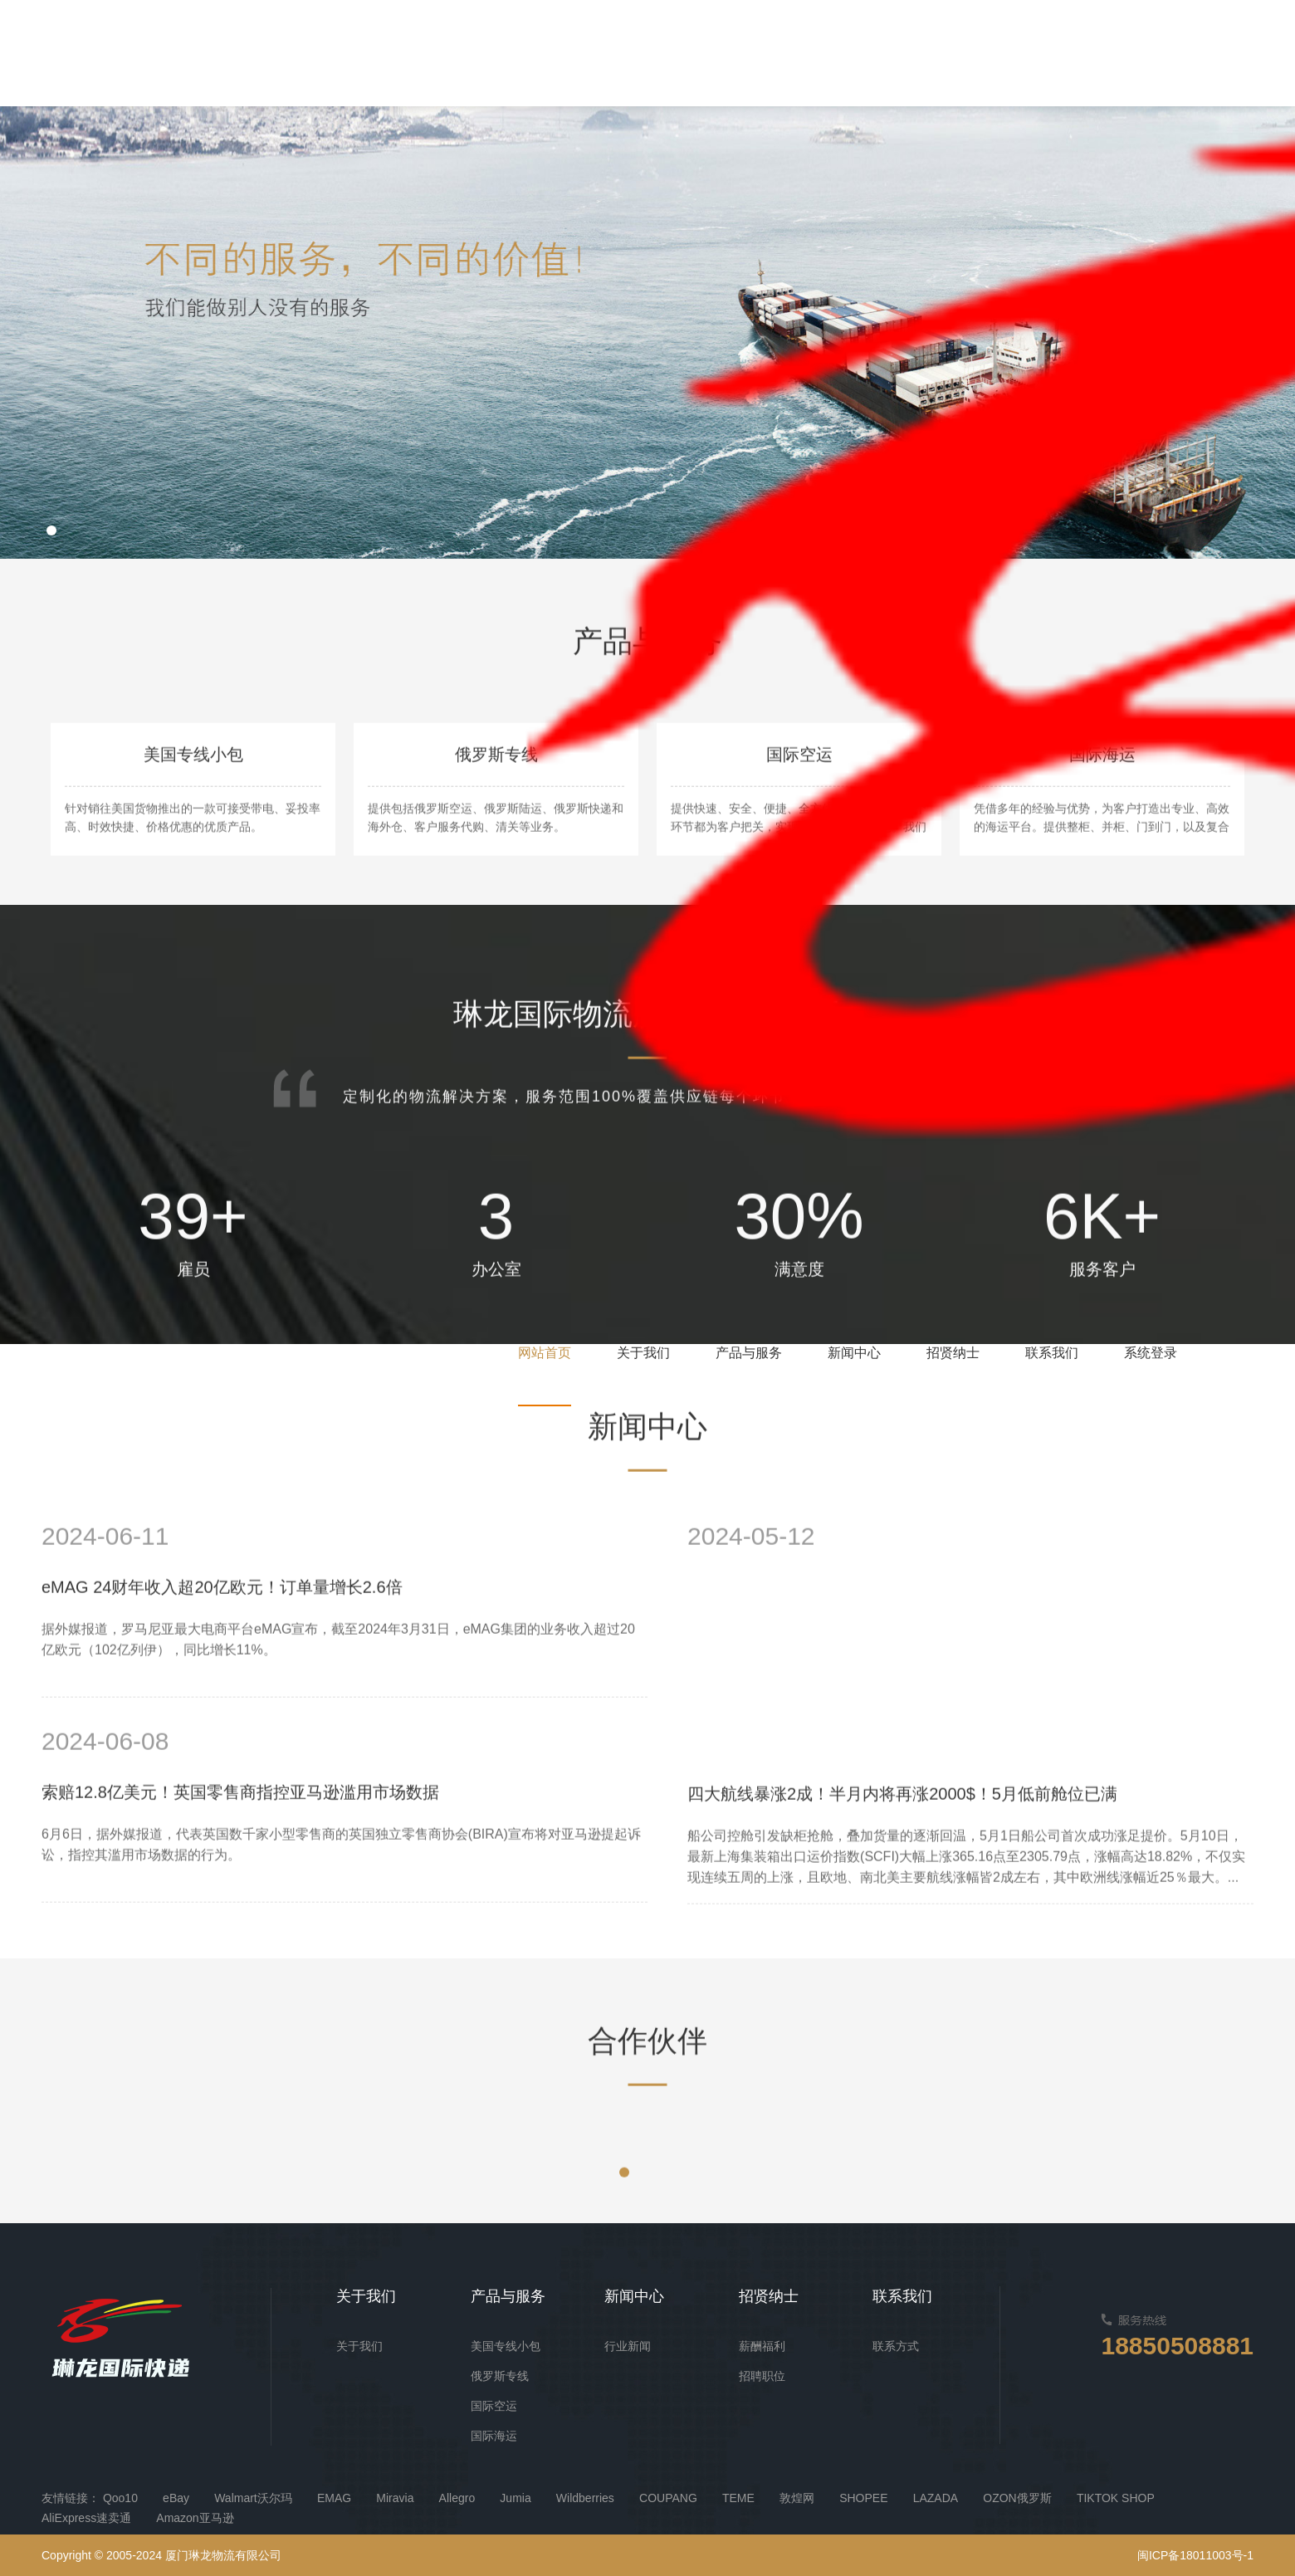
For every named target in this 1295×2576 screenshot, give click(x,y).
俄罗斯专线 (500, 2376)
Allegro (457, 2498)
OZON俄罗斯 (1017, 2498)
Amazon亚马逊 (194, 2518)
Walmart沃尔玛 (253, 2498)
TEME (738, 2498)
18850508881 (1177, 2345)
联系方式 (895, 2346)
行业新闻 (627, 2346)
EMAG (334, 2498)
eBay (176, 2498)
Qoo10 (120, 2498)
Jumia (515, 2498)
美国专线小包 (505, 2346)
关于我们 (359, 2346)
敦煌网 (796, 2498)
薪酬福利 (762, 2346)
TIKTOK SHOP (1116, 2498)
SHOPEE (863, 2498)
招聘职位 (762, 2376)
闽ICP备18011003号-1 (1195, 2555)
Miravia (394, 2498)
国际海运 (494, 2435)
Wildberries (585, 2498)
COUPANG (668, 2498)
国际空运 (494, 2405)
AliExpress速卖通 (86, 2518)
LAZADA (935, 2498)
